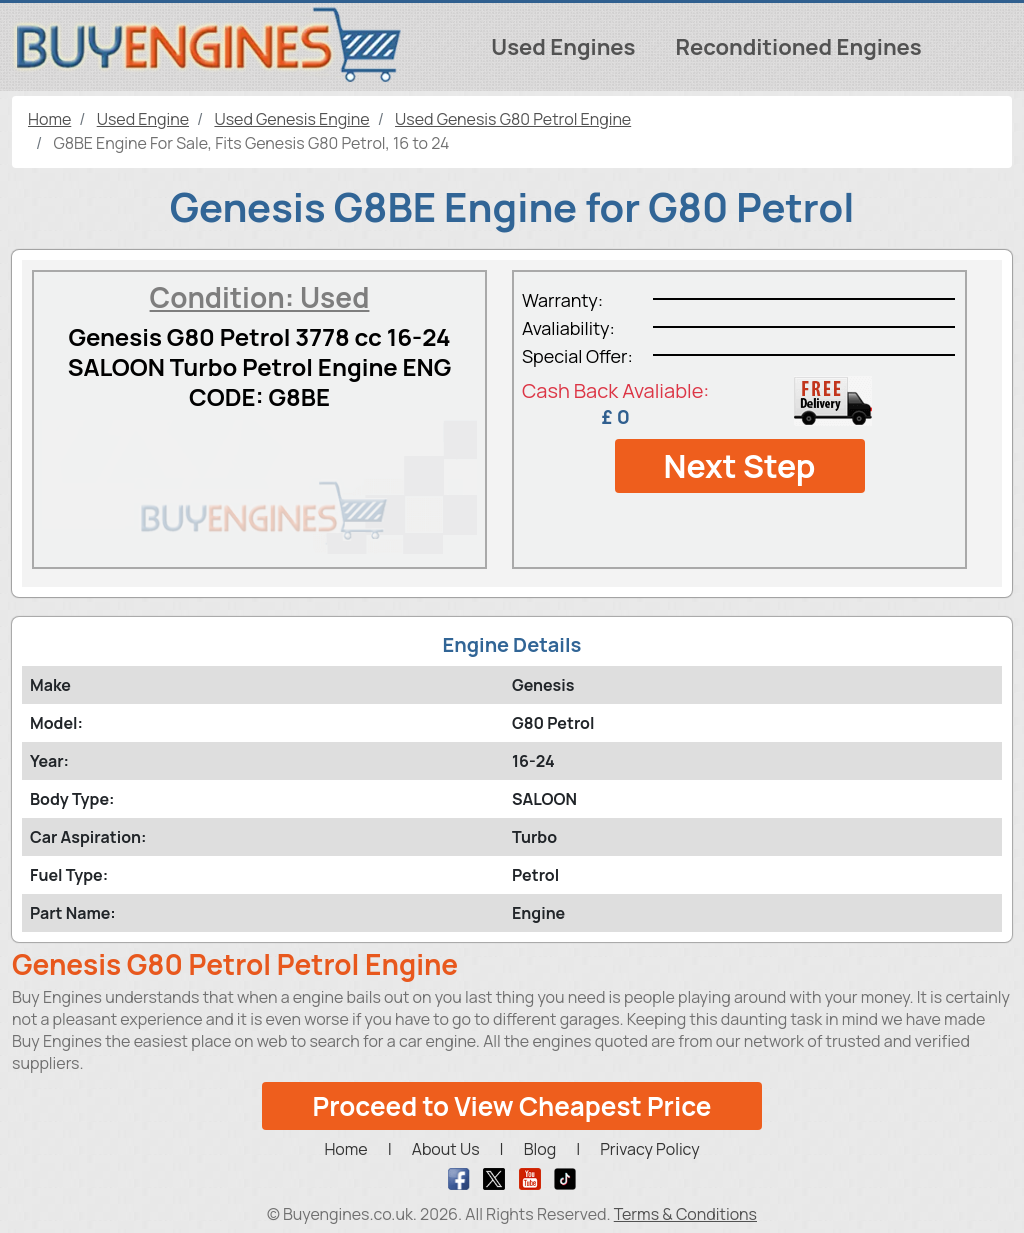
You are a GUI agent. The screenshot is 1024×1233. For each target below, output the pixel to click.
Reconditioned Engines (798, 47)
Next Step (739, 466)
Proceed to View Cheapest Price (512, 1106)
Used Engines (563, 47)
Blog (540, 1149)
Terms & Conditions (685, 1214)
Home (345, 1149)
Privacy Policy (649, 1149)
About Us (446, 1149)
